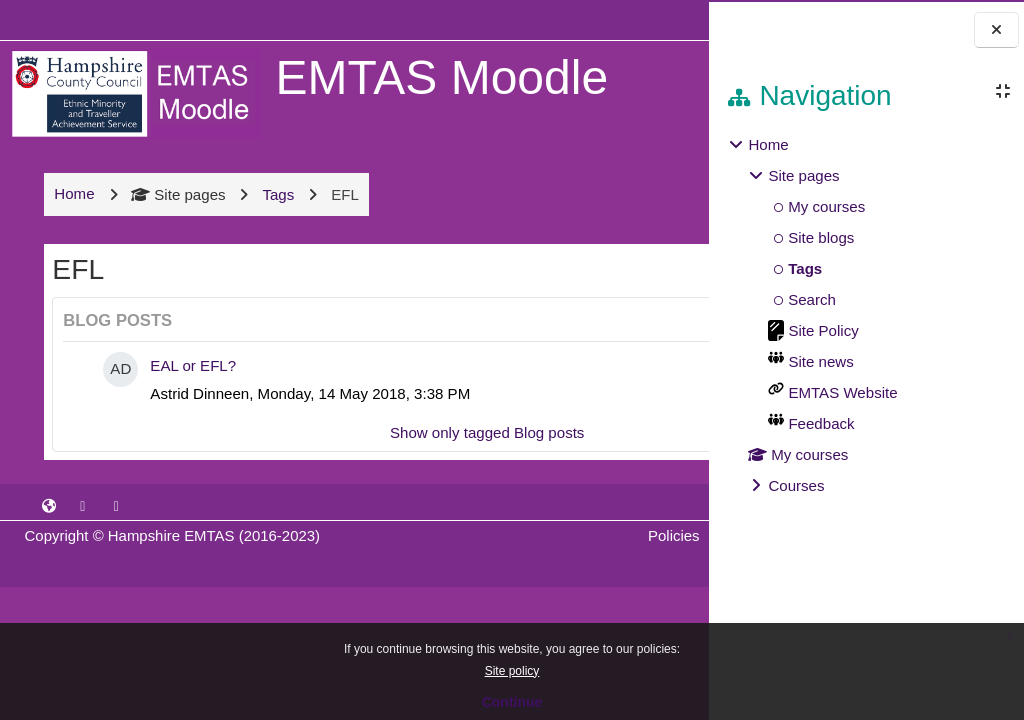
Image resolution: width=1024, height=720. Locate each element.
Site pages (176, 211)
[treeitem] (866, 315)
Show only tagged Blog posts (364, 449)
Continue (512, 702)
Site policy (512, 671)
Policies (510, 552)
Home (768, 144)
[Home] (132, 92)
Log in (650, 19)
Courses (796, 485)
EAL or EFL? (191, 382)
